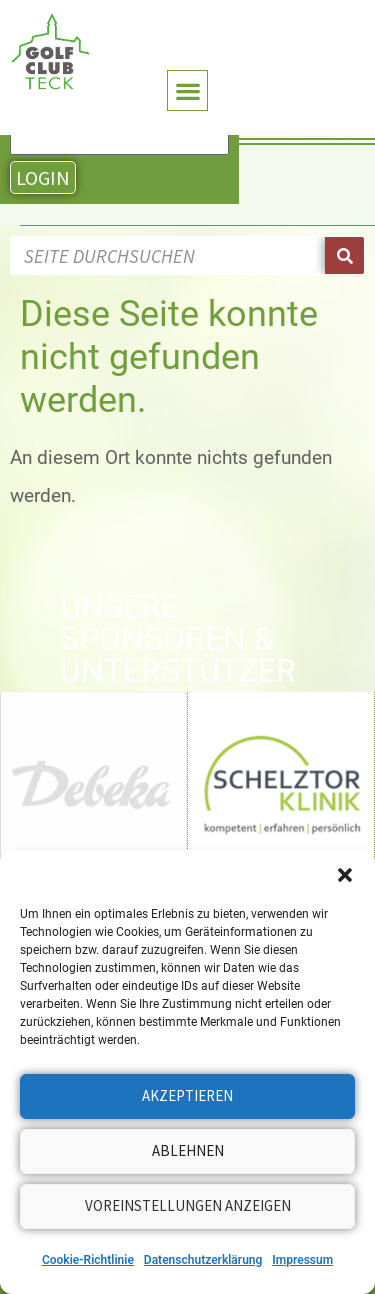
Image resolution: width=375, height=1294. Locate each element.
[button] (345, 875)
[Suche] (344, 255)
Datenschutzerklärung (203, 1260)
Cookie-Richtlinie (88, 1260)
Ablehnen (188, 1150)
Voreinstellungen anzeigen (188, 1205)
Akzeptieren (187, 1095)
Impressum (302, 1260)
